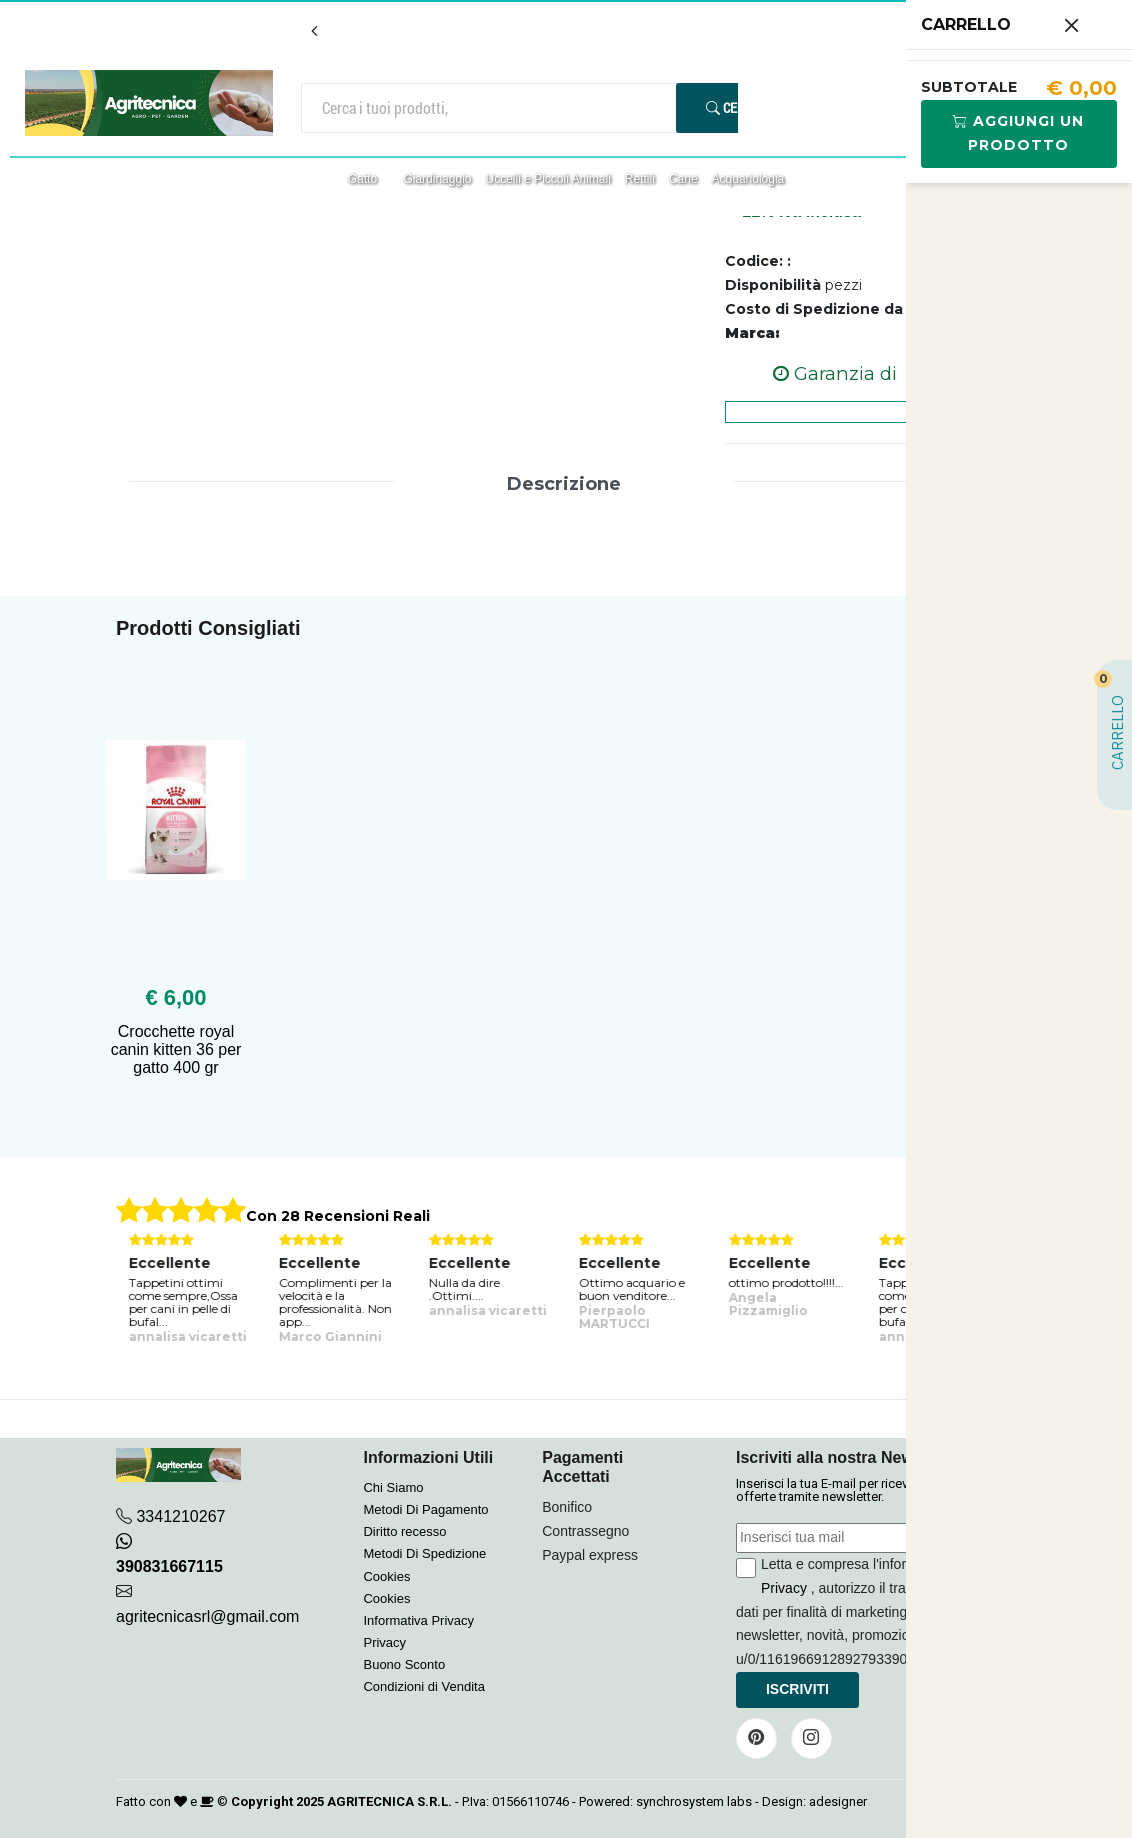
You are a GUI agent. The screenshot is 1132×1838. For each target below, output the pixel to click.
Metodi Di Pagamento (425, 1509)
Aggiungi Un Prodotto (1018, 133)
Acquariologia (748, 179)
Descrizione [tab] (564, 484)
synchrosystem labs (694, 1801)
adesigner (838, 1801)
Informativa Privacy (418, 1620)
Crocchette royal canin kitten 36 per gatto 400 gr (176, 1049)
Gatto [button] (364, 179)
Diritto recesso (404, 1531)
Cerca (733, 107)
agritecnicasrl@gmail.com (207, 1616)
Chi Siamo (393, 1487)
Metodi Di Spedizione (424, 1553)
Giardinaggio (437, 179)
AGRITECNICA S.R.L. (389, 1801)
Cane (683, 179)
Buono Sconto (404, 1664)
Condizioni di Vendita (423, 1686)
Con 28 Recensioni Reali (338, 1216)
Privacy (384, 1642)
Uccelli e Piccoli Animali (547, 179)
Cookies (386, 1576)
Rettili (640, 179)
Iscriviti (797, 1689)
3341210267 (180, 1516)
